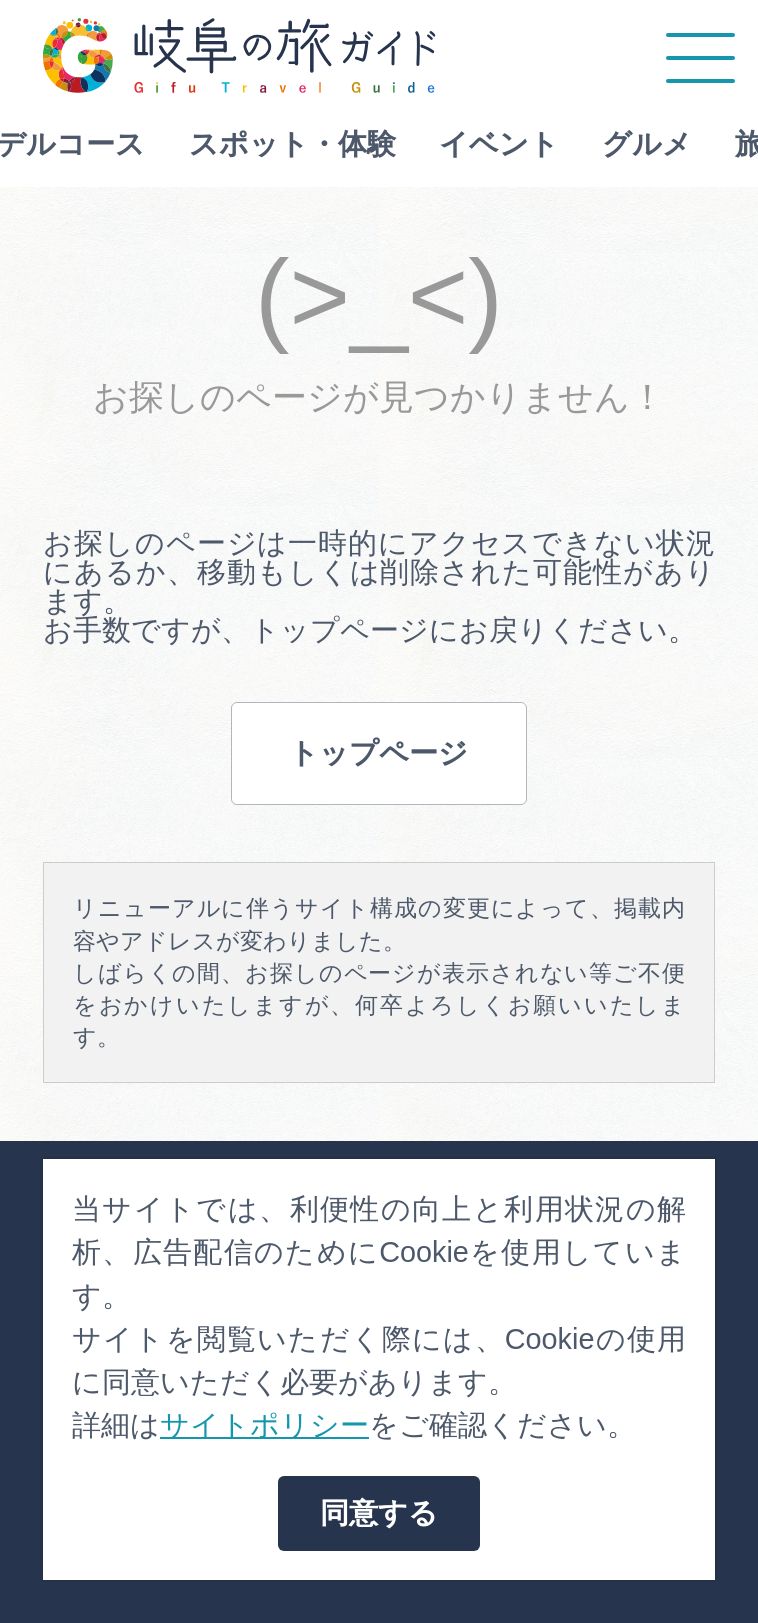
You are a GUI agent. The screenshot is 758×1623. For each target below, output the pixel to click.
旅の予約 (678, 144)
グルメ (532, 144)
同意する (379, 1513)
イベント (384, 144)
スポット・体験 (177, 144)
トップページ (378, 753)
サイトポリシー (264, 1425)
